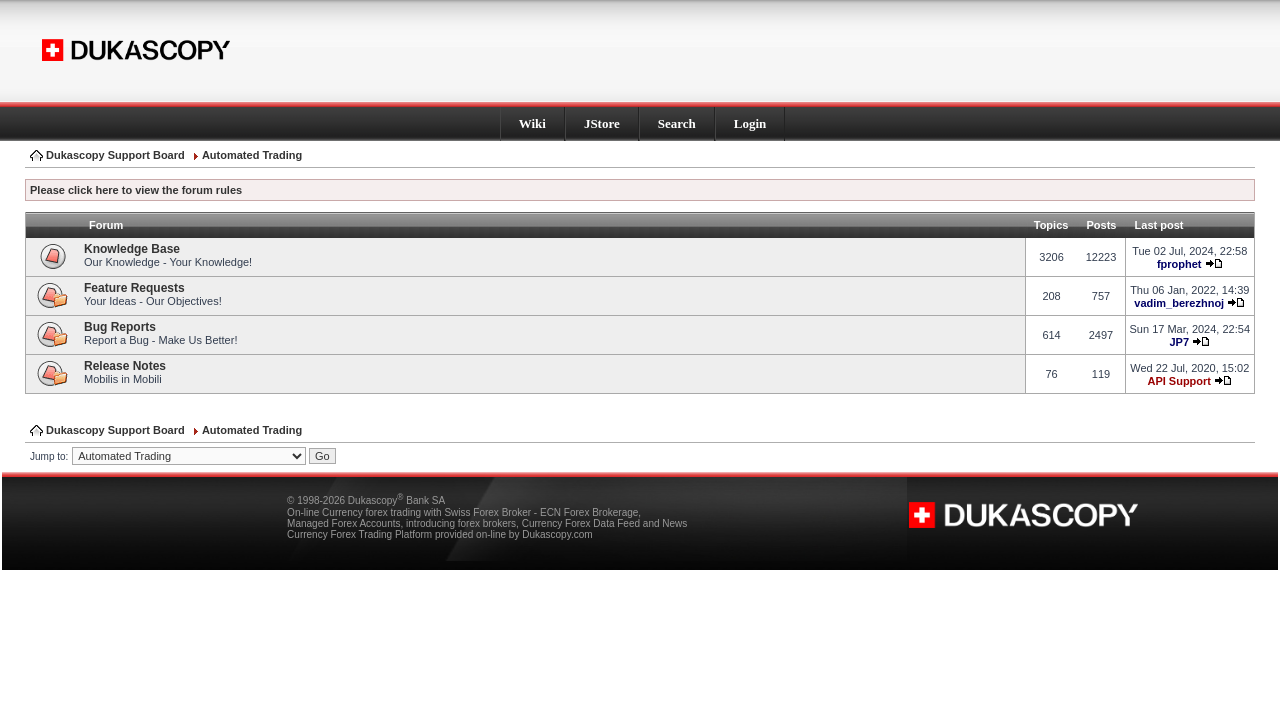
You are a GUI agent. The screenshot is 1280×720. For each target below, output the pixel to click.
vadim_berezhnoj (1179, 303)
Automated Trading (252, 155)
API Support (1179, 381)
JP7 (1179, 342)
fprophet (1179, 264)
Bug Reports (120, 327)
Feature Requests (134, 288)
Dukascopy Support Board (115, 155)
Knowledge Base (132, 249)
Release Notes (125, 366)
